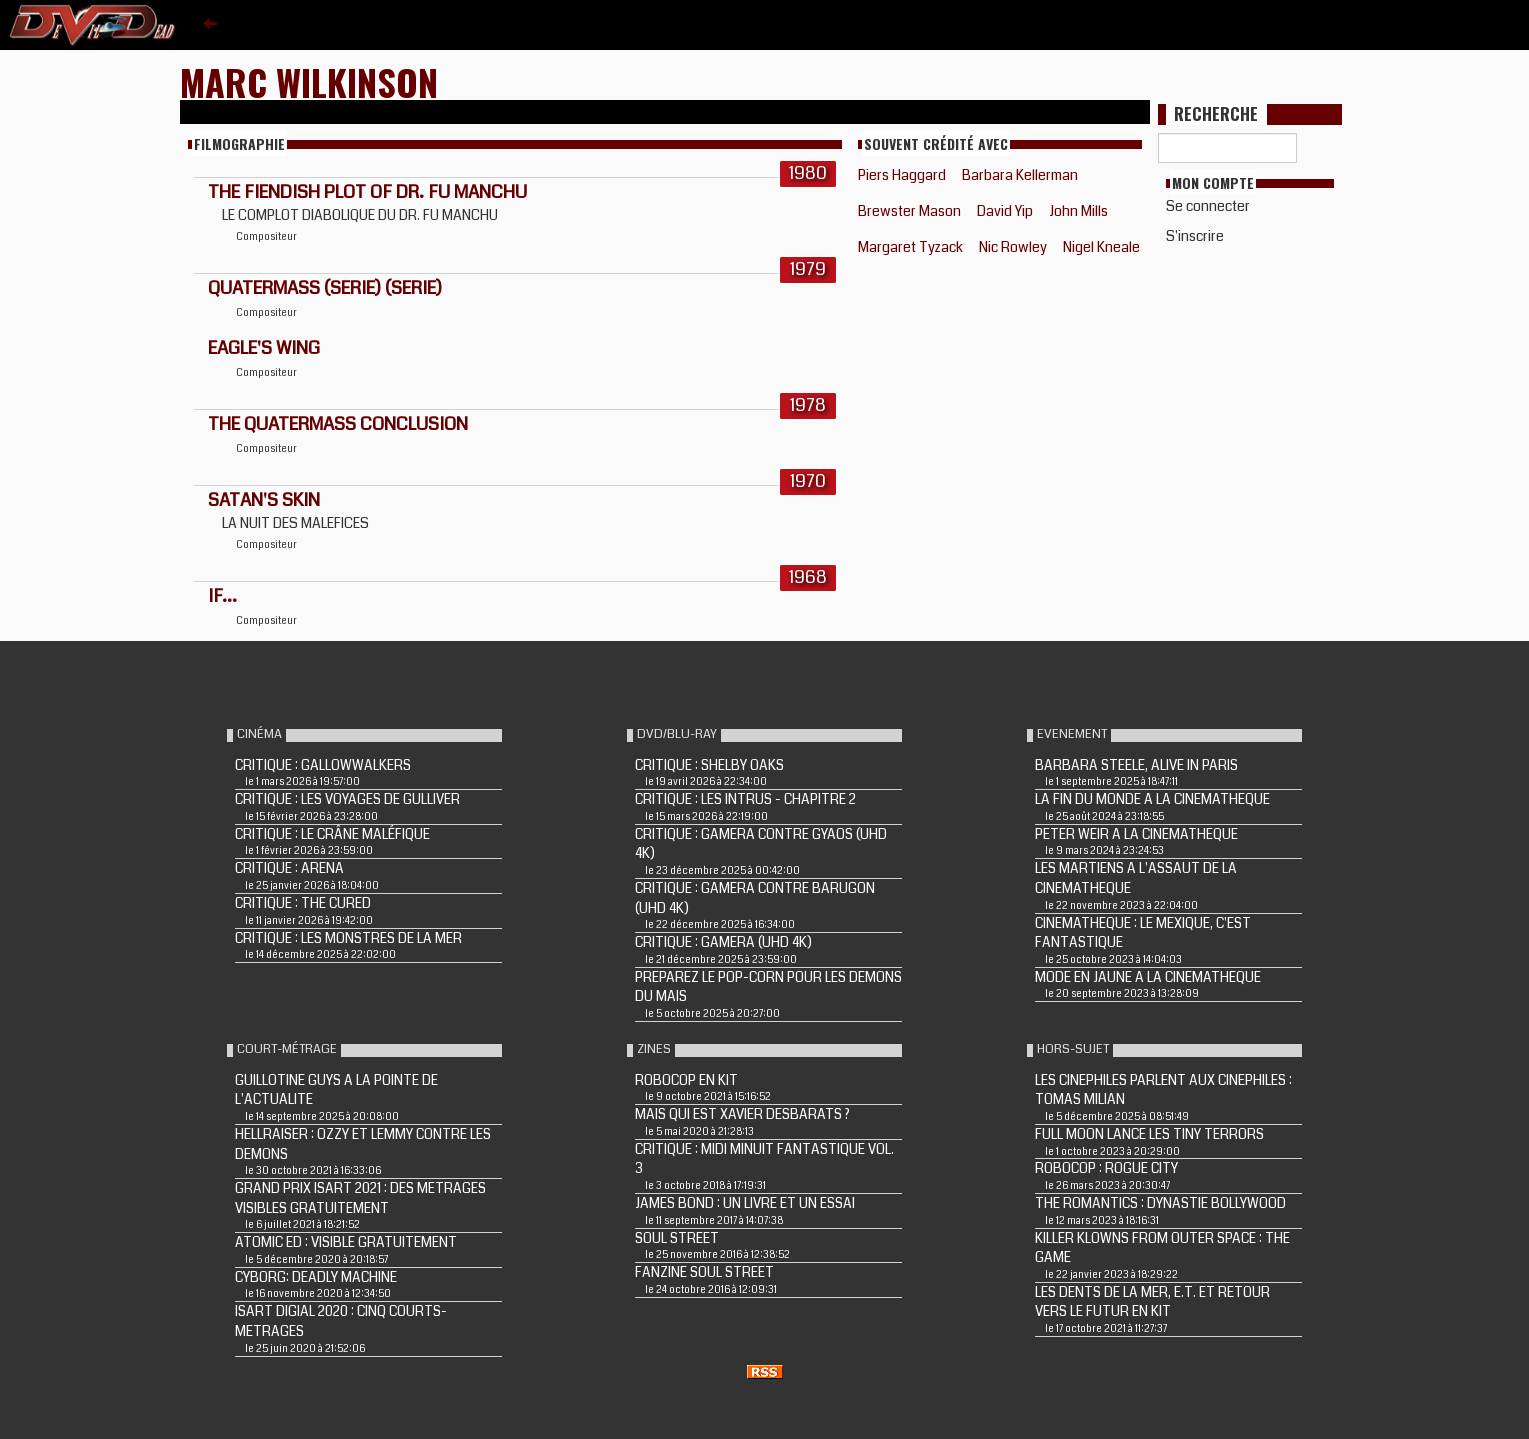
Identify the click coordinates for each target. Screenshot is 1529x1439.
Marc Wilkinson (309, 81)
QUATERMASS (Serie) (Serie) (325, 288)
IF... (222, 596)
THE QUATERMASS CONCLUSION (338, 424)
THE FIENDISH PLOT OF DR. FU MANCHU (367, 192)
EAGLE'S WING (264, 348)
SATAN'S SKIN (264, 500)
